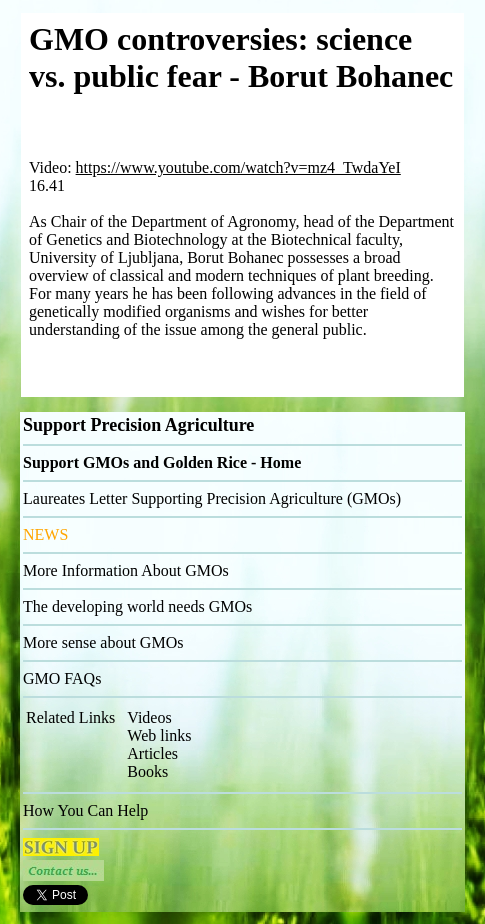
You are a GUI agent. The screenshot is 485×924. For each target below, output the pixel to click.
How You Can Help (85, 810)
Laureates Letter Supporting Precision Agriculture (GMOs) (212, 498)
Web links (159, 735)
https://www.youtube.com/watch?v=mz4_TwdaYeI (238, 167)
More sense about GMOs (103, 642)
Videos (149, 717)
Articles (152, 753)
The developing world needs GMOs (137, 606)
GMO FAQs (62, 678)
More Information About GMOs (126, 570)
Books (147, 771)
